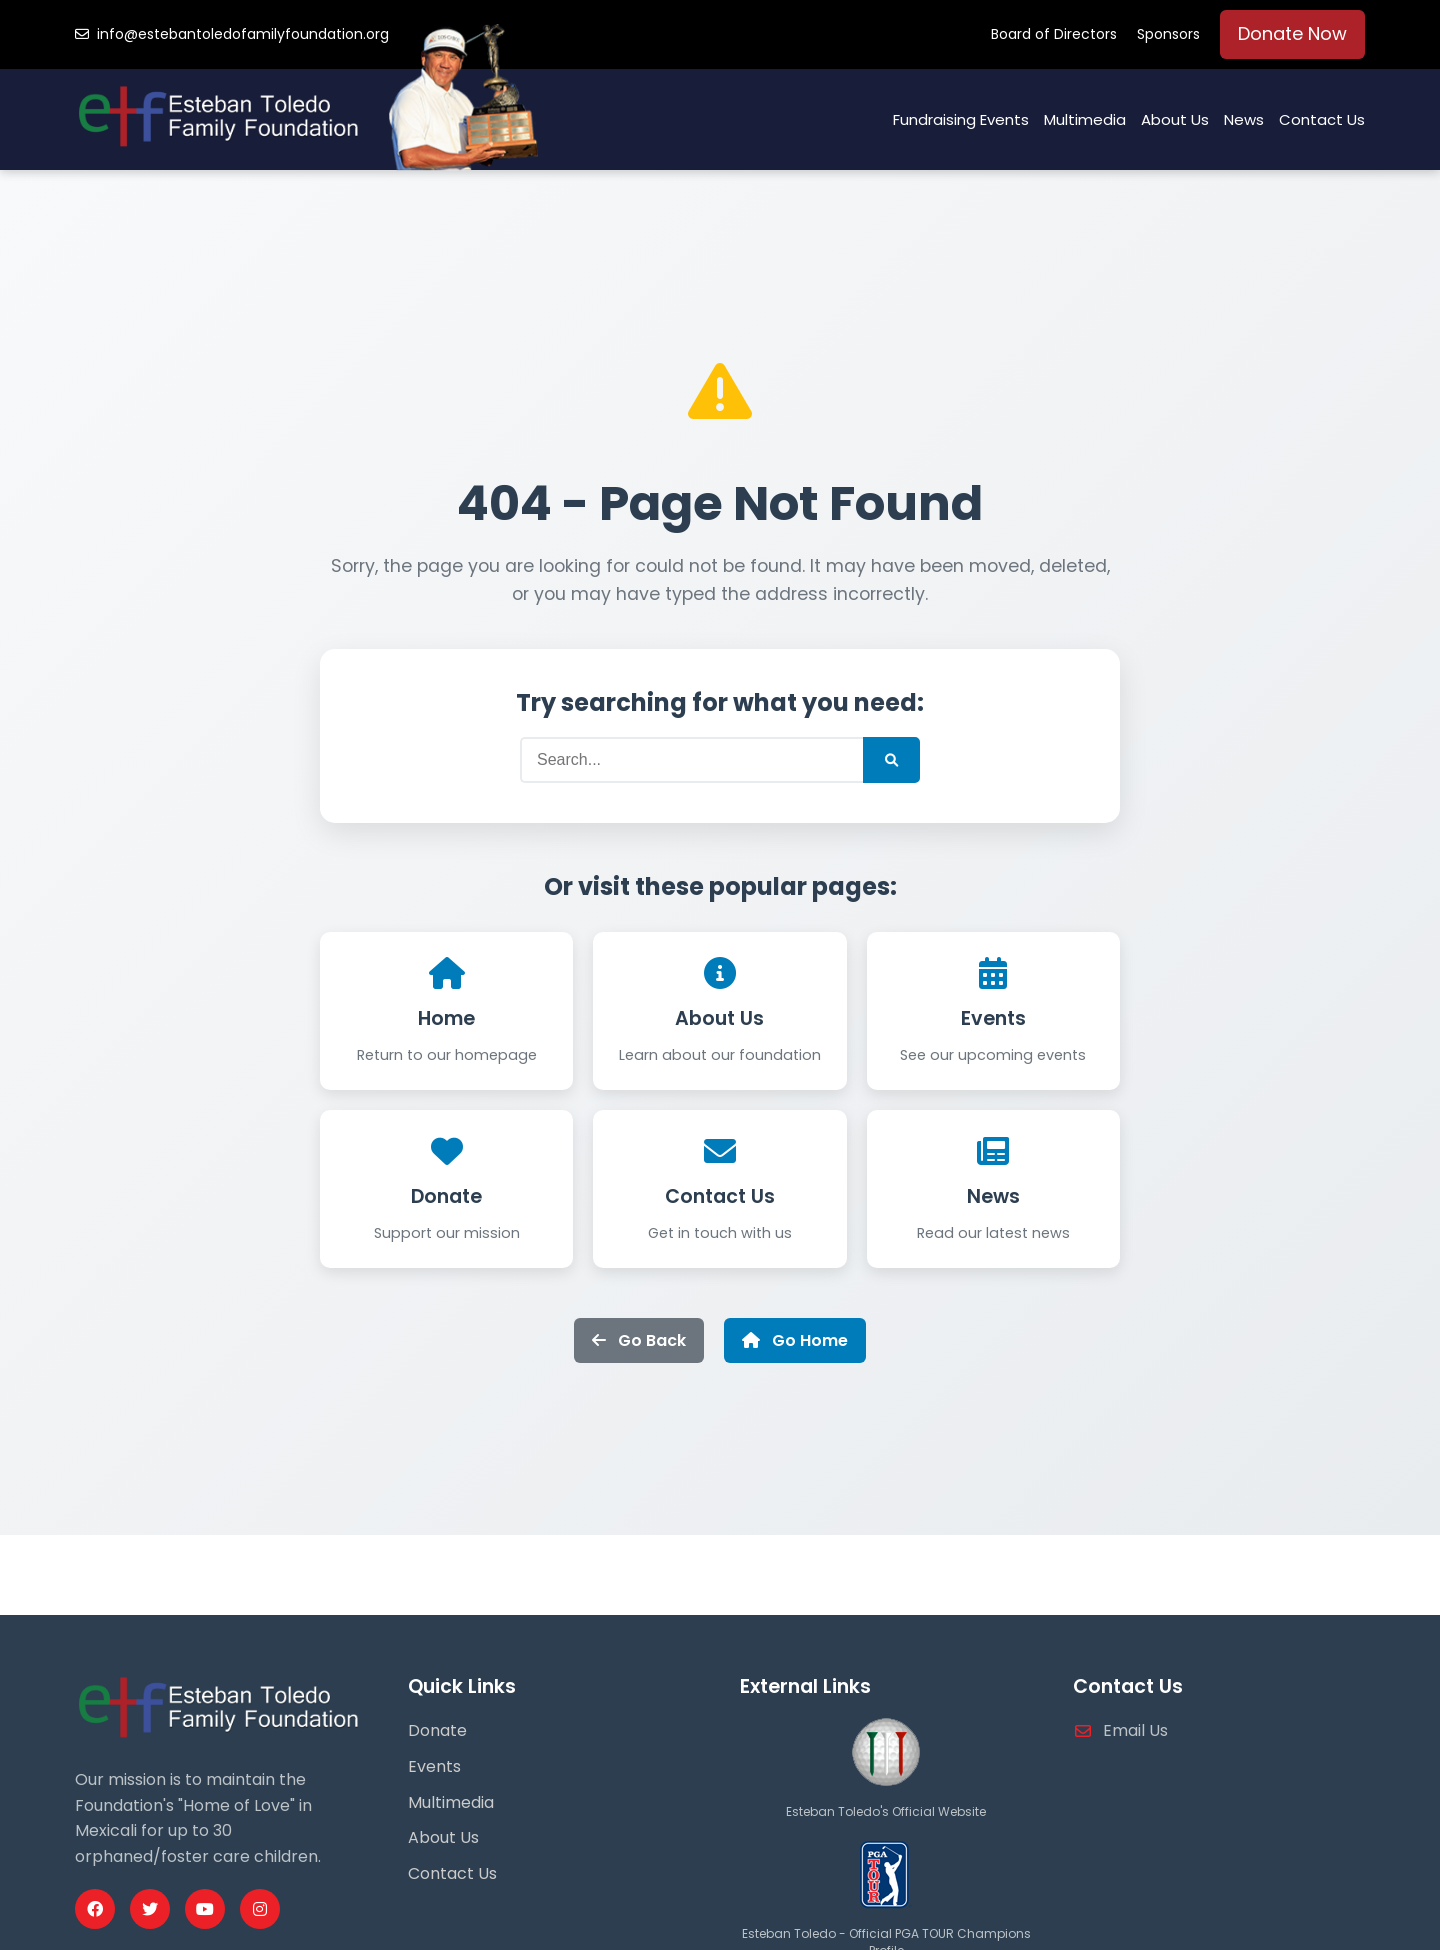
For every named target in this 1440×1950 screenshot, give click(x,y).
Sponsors (1168, 34)
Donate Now (1292, 33)
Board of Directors (1054, 34)
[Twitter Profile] (150, 1909)
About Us (1175, 119)
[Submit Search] (891, 760)
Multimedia (1085, 119)
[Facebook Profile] (95, 1909)
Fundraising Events (961, 119)
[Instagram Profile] (260, 1909)
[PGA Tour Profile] (886, 1913)
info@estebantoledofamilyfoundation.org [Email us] (232, 34)
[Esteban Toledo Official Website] (886, 1790)
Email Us (1135, 1730)
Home (446, 1018)
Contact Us (1322, 119)
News (1244, 119)
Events (993, 1018)
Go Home (795, 1340)
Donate (446, 1196)
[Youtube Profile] (205, 1909)
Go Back (639, 1340)
